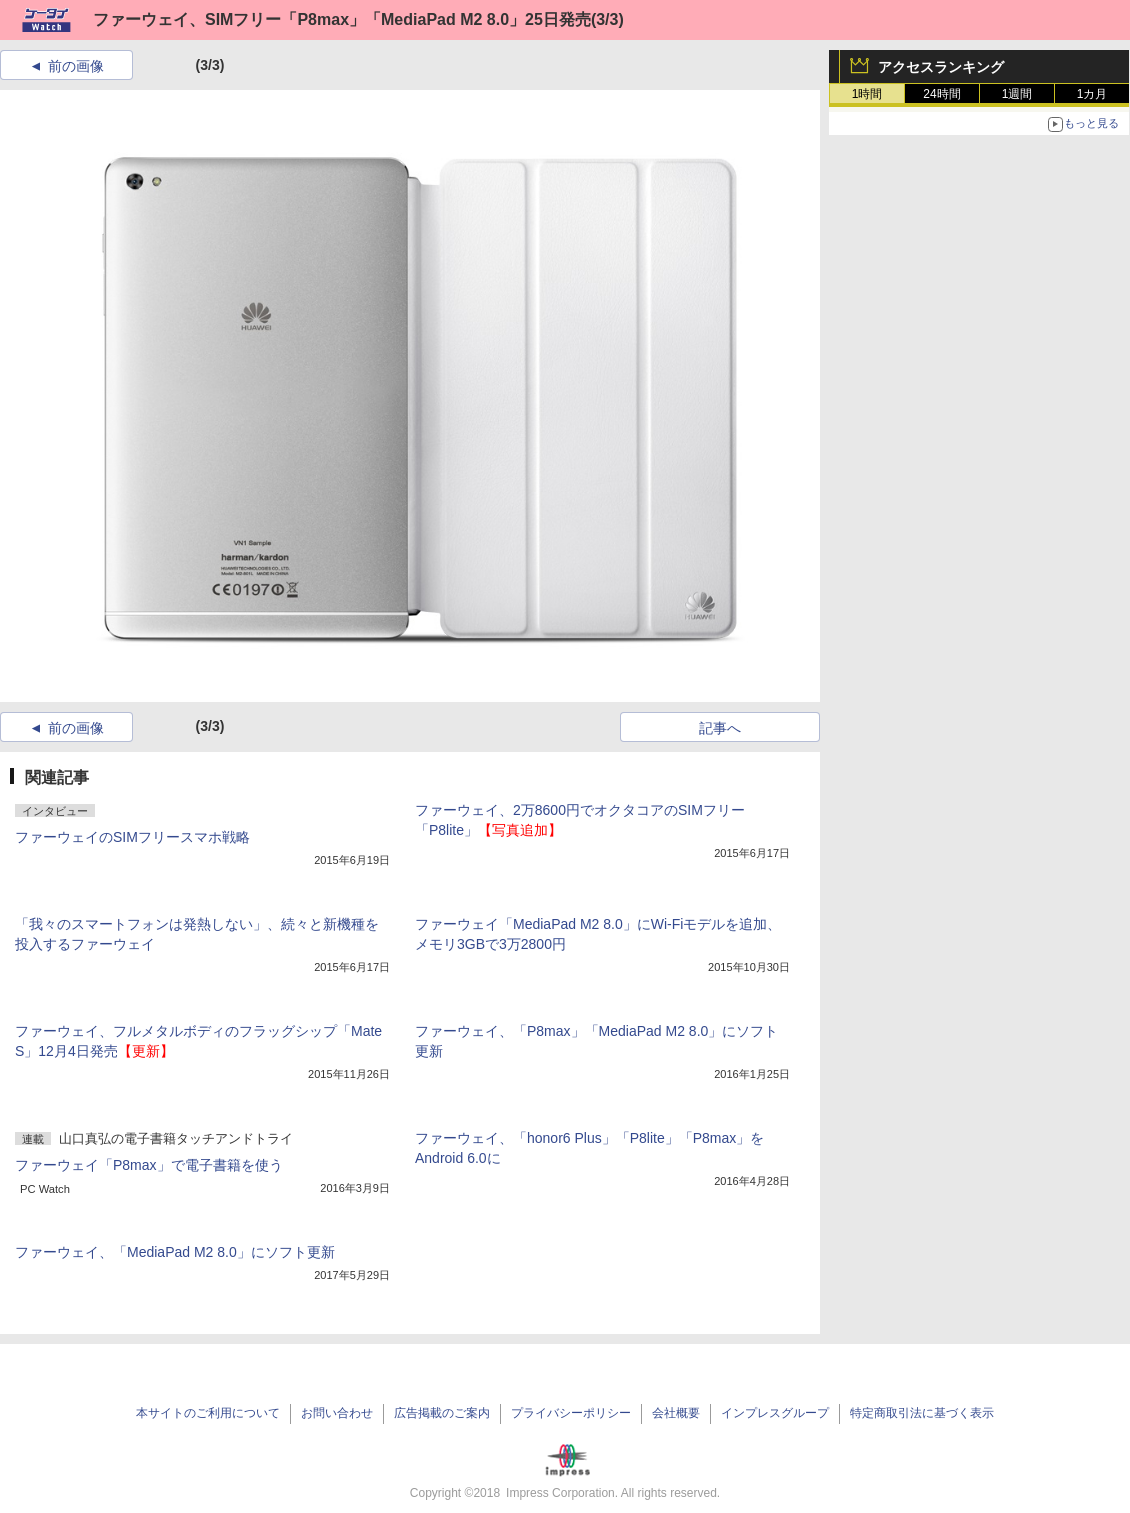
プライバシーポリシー (571, 1413)
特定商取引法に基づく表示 (922, 1413)
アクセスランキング (941, 67)
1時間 (867, 94)
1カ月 (1092, 94)
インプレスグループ (775, 1413)
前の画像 (76, 66)
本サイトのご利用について (208, 1413)
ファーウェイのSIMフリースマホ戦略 (132, 837)
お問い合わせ (337, 1413)
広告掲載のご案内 (442, 1413)
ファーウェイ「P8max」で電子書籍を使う (149, 1165)
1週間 (1017, 94)
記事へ (720, 728)
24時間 (941, 94)
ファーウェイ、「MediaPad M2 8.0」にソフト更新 (175, 1252)
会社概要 (676, 1413)
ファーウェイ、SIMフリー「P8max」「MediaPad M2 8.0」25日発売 (342, 19)
